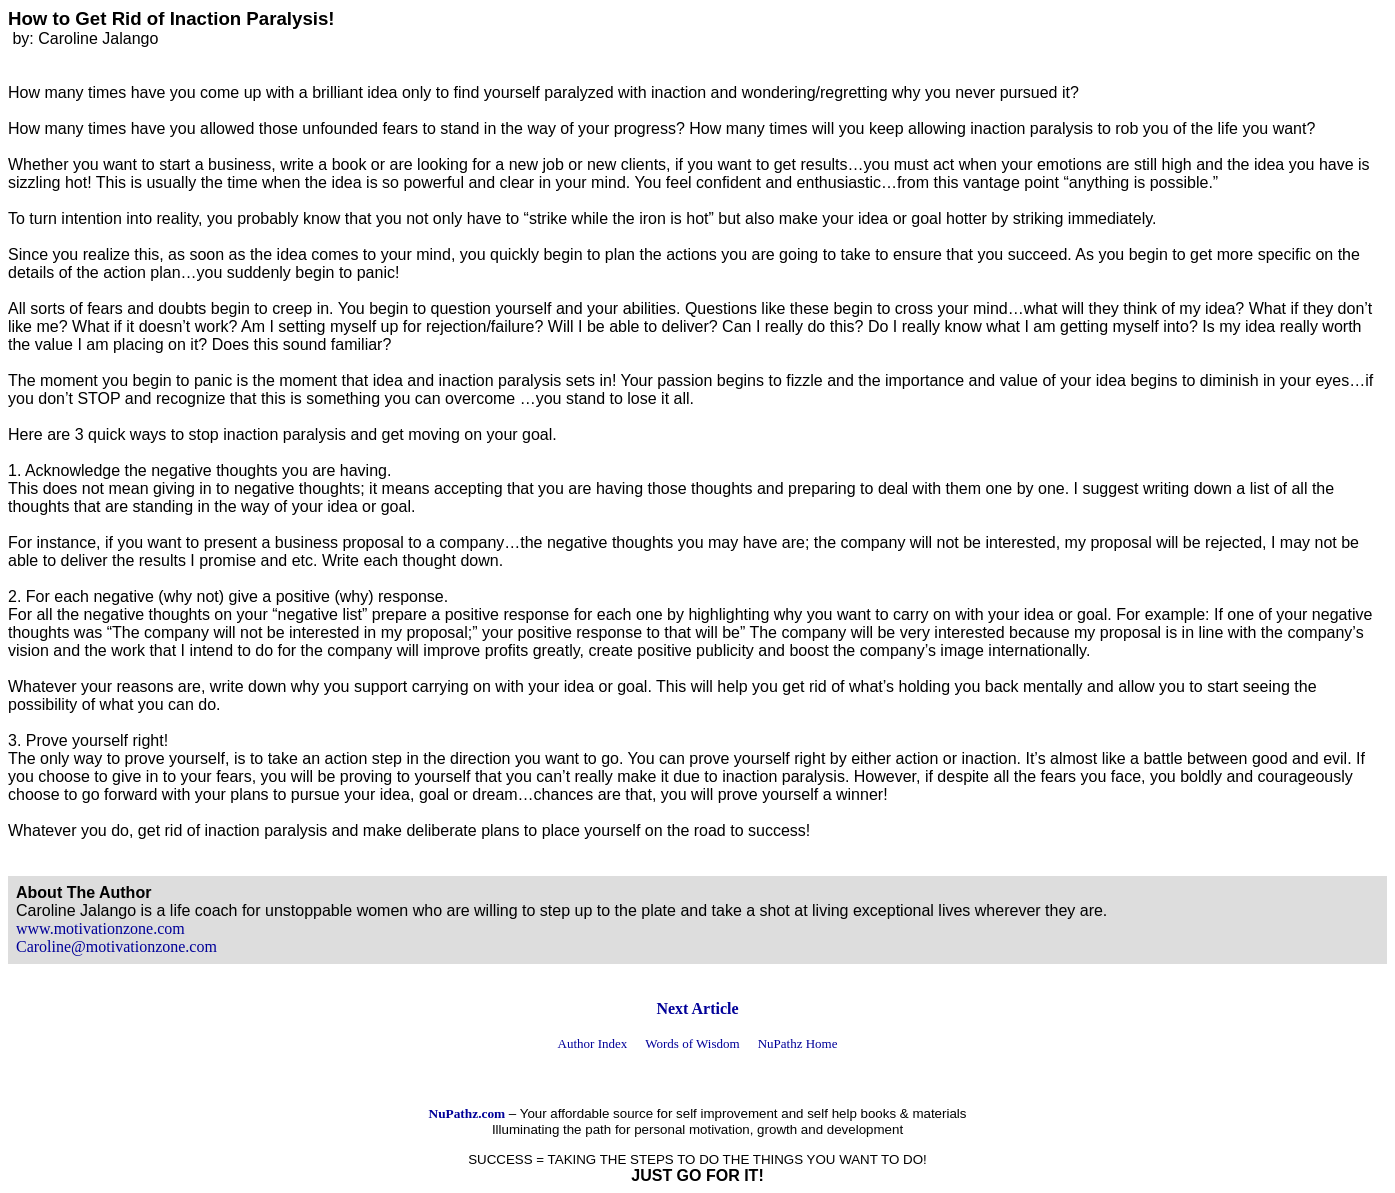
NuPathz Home (798, 1043)
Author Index (593, 1043)
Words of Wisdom (692, 1043)
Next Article (697, 1008)
